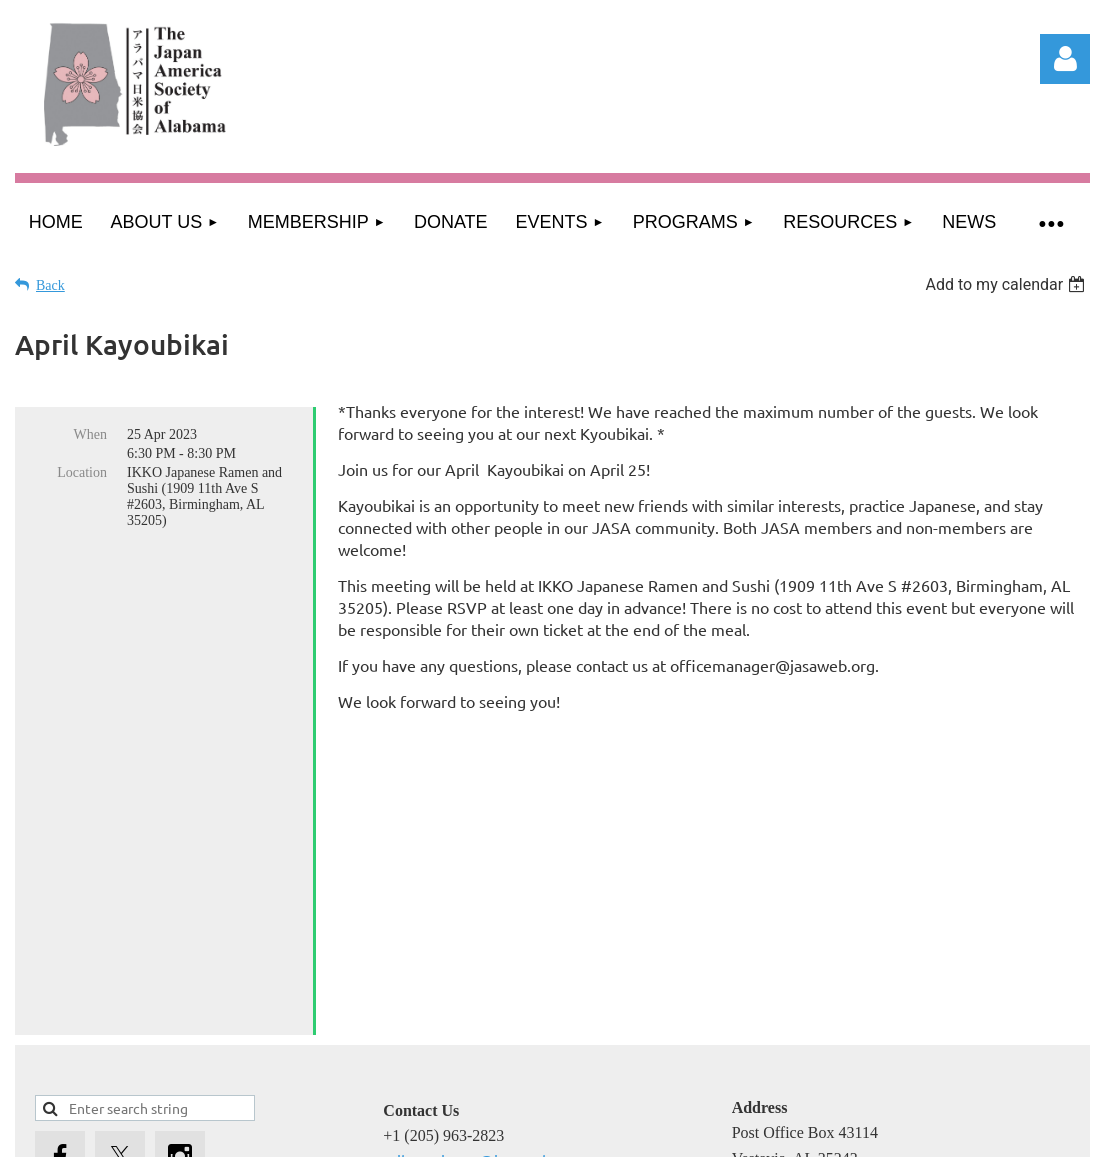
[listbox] (1007, 284)
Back (50, 285)
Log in (1065, 59)
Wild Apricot (878, 1145)
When (90, 434)
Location (82, 472)
